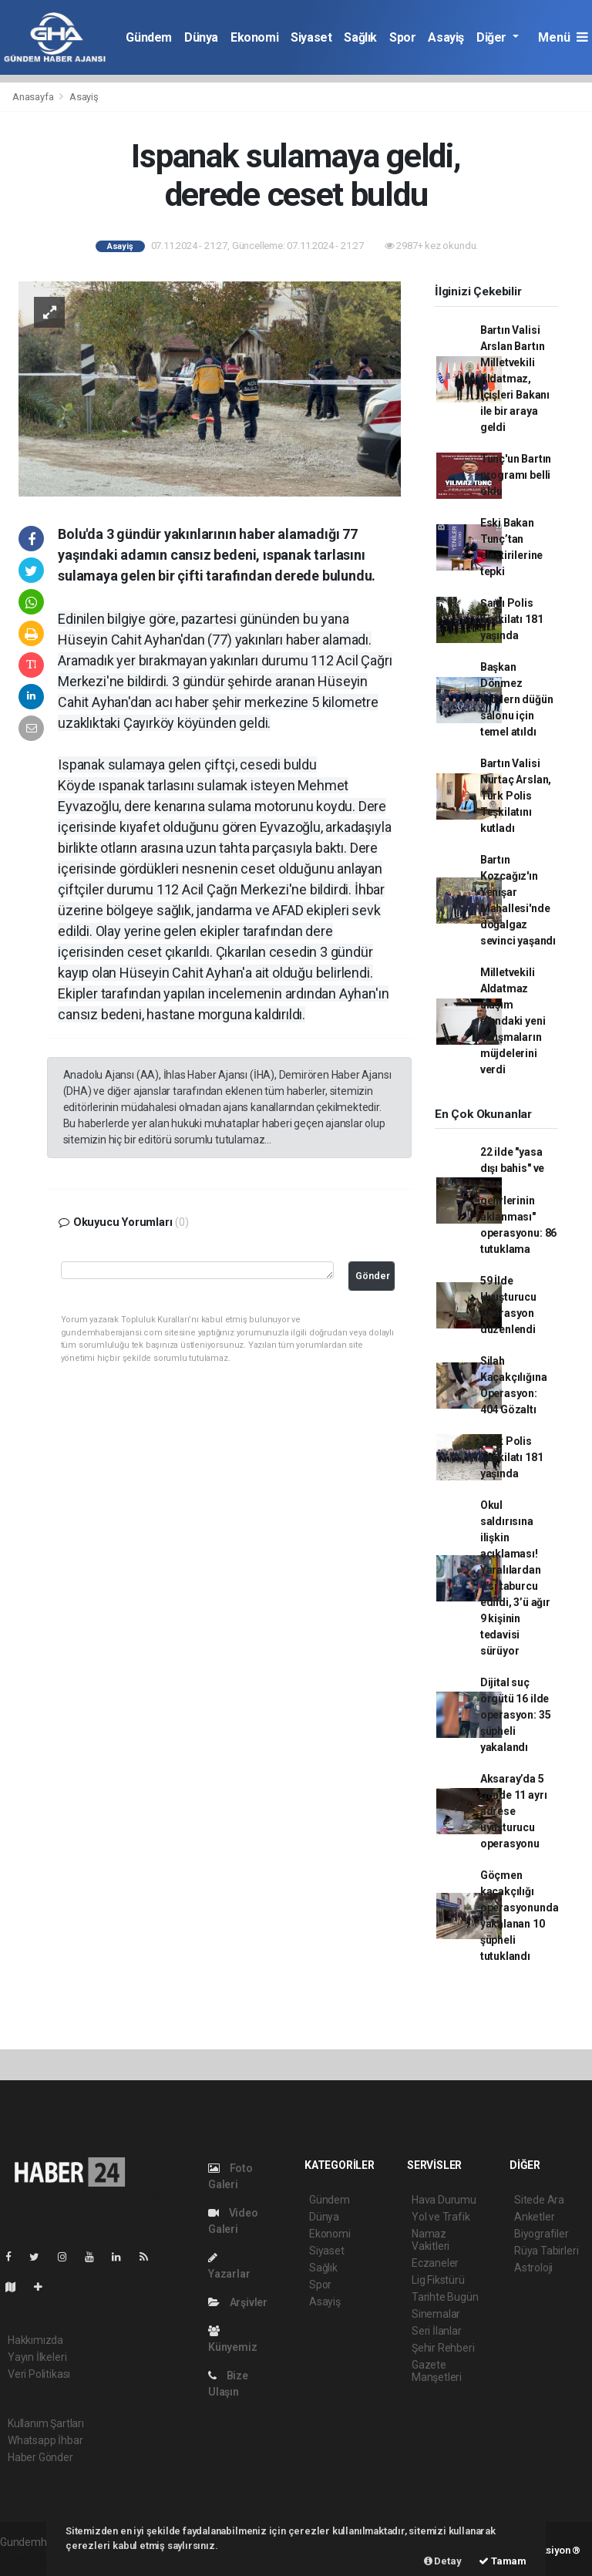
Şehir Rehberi (443, 2348)
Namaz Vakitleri (430, 2239)
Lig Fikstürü (438, 2280)
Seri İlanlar (437, 2331)
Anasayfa (34, 97)
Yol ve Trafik (441, 2217)
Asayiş (446, 37)
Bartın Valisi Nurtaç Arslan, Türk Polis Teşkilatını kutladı (515, 795)
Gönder (372, 1275)
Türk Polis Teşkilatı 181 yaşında (511, 1457)
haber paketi (29, 2558)
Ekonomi (254, 37)
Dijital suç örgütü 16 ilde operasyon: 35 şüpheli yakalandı (515, 1714)
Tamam (502, 2561)
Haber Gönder (40, 2457)
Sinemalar (436, 2314)
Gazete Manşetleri (437, 2371)
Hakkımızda (35, 2340)
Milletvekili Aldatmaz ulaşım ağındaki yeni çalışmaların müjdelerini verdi (513, 1021)
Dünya (201, 37)
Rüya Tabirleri (546, 2250)
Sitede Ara (539, 2200)
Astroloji (533, 2267)
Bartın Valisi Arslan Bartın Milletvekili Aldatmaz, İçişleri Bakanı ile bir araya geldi (515, 378)
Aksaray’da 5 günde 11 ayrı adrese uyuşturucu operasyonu (513, 1811)
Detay (443, 2561)
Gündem (149, 37)
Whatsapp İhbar (45, 2440)
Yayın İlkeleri (37, 2357)
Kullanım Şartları (46, 2423)
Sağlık (360, 37)
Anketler (534, 2217)
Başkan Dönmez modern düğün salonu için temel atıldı (516, 699)
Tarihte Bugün (445, 2297)
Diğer (493, 37)
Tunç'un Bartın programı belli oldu (515, 475)
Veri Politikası (39, 2374)
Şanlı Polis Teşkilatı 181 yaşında (511, 619)
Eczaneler (435, 2263)
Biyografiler (541, 2233)
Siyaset (311, 37)
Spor (402, 37)
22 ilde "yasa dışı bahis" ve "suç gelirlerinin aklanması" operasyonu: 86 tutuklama (518, 1200)
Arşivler (237, 2302)
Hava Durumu (444, 2200)
